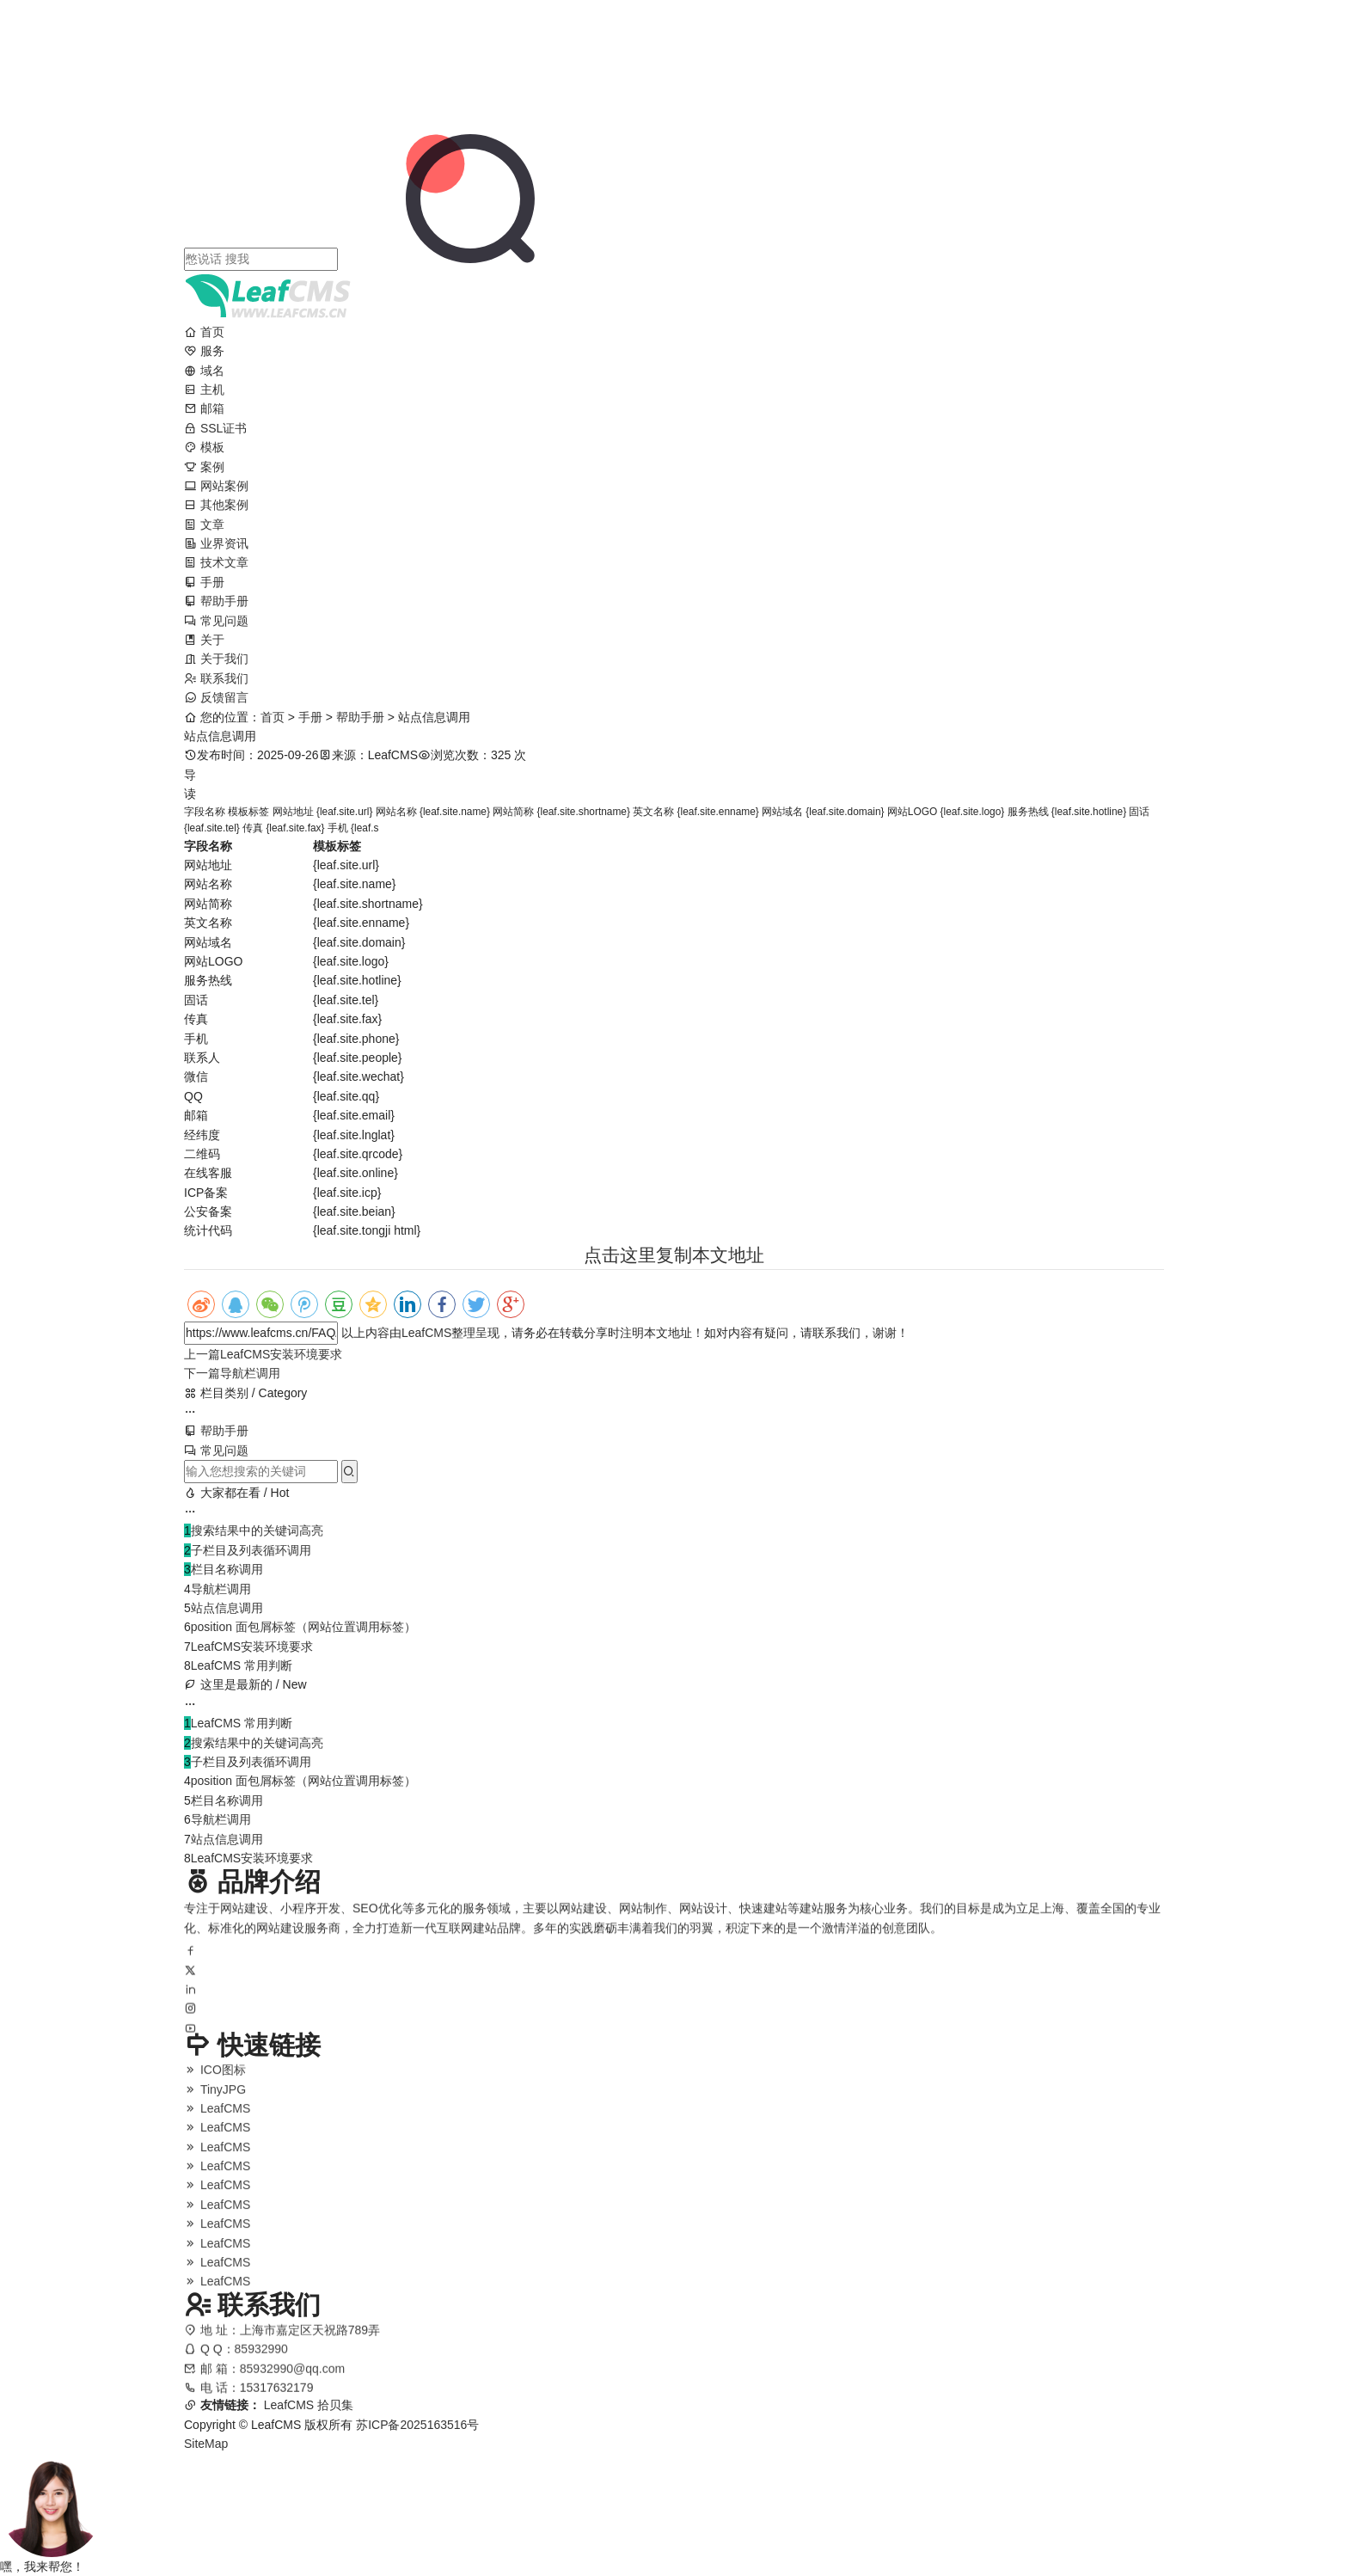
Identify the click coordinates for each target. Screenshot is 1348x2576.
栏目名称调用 (227, 1569)
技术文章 (216, 562)
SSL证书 (215, 428)
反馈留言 (216, 697)
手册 (204, 582)
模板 (204, 447)
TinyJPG (215, 2099)
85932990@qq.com (292, 2380)
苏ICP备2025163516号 (417, 2425)
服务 (204, 351)
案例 (204, 467)
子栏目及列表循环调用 (251, 1550)
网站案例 (216, 486)
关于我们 (216, 658)
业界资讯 (216, 543)
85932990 (261, 2360)
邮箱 (204, 408)
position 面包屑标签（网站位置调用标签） (303, 1627)
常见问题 (216, 621)
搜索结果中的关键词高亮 (257, 1530)
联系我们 (216, 678)
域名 (204, 370)
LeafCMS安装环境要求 (263, 1354)
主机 (204, 389)
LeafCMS (426, 1333)
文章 (204, 524)
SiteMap (206, 2443)
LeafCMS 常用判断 (241, 1665)
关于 (204, 640)
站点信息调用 (227, 1608)
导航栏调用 (232, 1373)
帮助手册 (216, 601)
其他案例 (216, 505)
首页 (204, 332)
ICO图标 (215, 2080)
